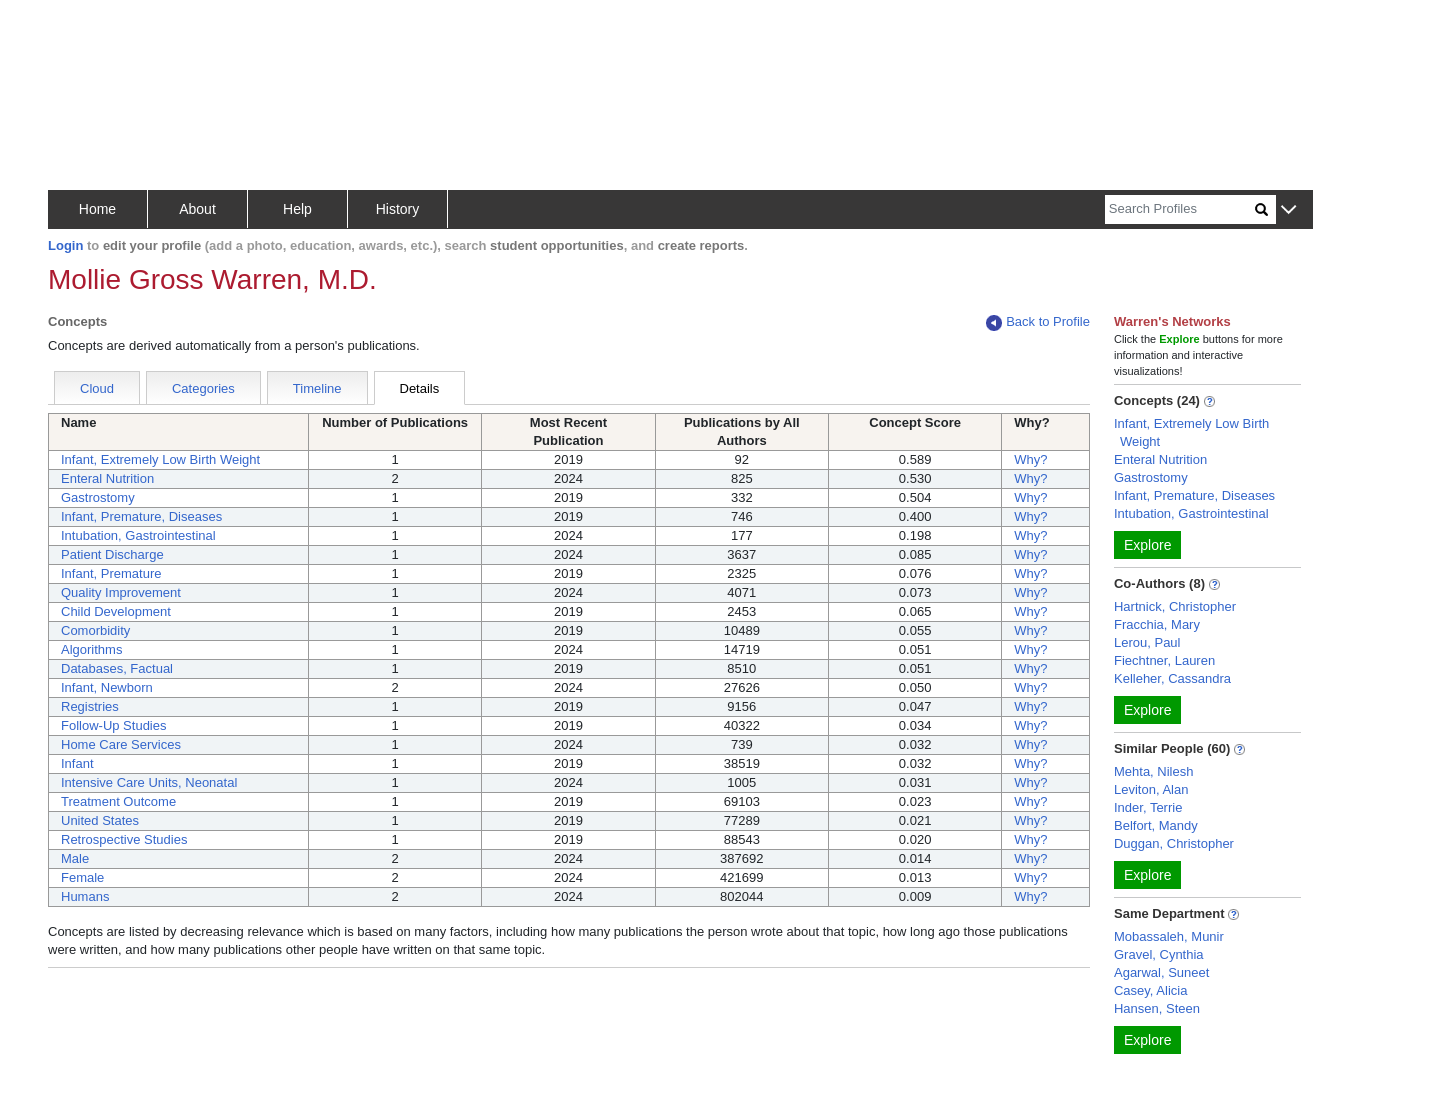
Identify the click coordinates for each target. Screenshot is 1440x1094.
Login (65, 245)
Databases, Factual (117, 668)
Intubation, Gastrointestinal (138, 535)
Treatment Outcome (118, 801)
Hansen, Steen (1157, 1008)
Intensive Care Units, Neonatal (149, 782)
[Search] (1180, 209)
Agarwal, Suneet (1161, 972)
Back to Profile (1038, 322)
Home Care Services (121, 744)
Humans (85, 896)
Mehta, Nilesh (1153, 771)
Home (97, 209)
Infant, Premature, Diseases (141, 516)
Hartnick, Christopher (1175, 606)
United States (100, 820)
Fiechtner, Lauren (1164, 660)
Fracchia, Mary (1157, 624)
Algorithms (91, 649)
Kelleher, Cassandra (1172, 678)
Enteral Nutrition (107, 478)
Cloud (97, 388)
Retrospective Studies (124, 839)
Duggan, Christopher (1174, 843)
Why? (1030, 459)
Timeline (317, 388)
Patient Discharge (112, 554)
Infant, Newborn (107, 687)
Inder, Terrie (1148, 807)
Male (75, 858)
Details (420, 388)
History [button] (398, 209)
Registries (90, 706)
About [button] (197, 209)
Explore (1147, 545)
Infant (77, 763)
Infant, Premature (111, 573)
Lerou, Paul (1147, 642)
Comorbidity (95, 630)
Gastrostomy (98, 497)
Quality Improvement (121, 592)
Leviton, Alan (1151, 789)
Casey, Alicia (1150, 990)
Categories (203, 388)
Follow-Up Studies (114, 725)
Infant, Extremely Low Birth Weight (160, 459)
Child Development (116, 611)
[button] (1288, 210)
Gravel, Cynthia (1159, 954)
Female (82, 877)
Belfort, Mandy (1156, 825)
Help (297, 209)
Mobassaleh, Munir (1169, 936)
